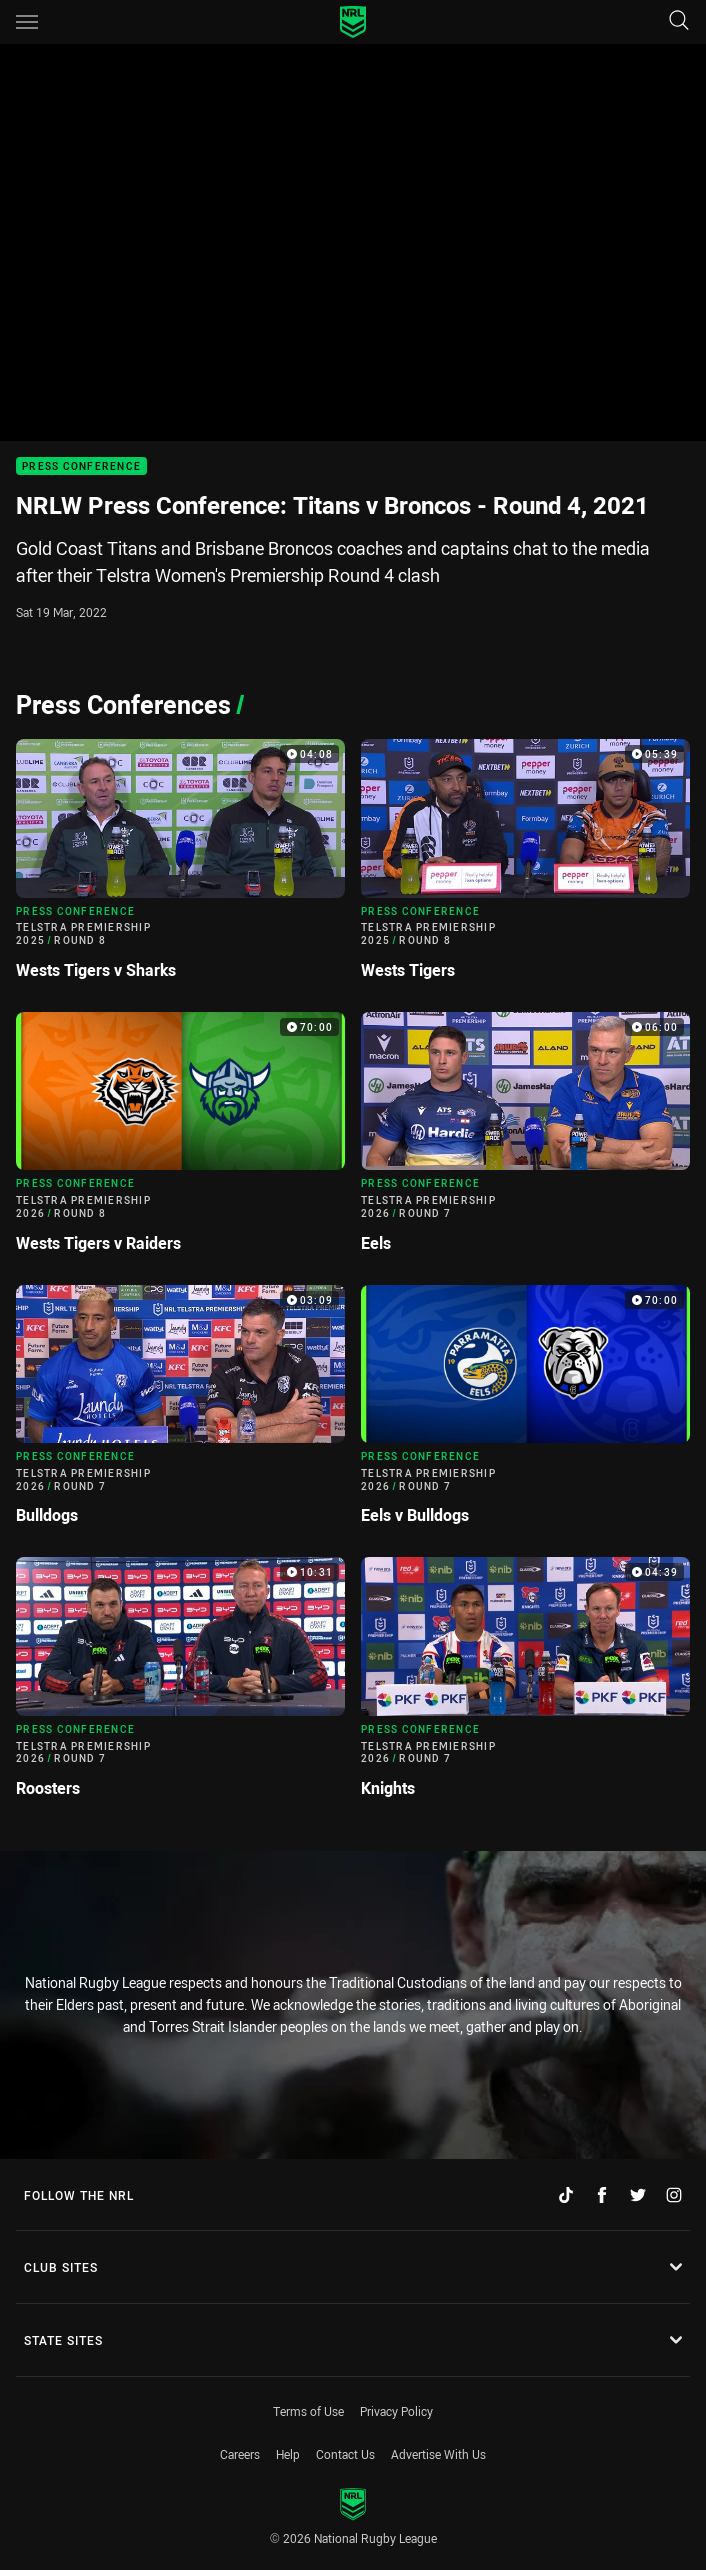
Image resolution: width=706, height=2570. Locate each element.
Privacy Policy (396, 2411)
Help (288, 2454)
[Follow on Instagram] (674, 2195)
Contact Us (345, 2454)
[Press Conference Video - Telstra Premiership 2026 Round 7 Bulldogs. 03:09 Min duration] (180, 1413)
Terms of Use (308, 2411)
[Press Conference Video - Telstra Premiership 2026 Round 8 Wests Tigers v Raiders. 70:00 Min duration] (180, 1140)
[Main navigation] (27, 22)
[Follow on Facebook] (602, 2195)
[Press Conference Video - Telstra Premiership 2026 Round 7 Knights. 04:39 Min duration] (525, 1685)
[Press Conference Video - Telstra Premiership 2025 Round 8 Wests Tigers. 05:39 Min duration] (525, 867)
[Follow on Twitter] (638, 2195)
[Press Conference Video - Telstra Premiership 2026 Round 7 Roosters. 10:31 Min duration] (180, 1685)
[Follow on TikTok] (566, 2195)
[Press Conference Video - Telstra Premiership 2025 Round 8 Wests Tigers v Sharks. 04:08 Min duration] (180, 867)
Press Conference (81, 466)
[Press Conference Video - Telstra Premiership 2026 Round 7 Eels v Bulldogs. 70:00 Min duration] (525, 1413)
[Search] (679, 21)
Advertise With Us (438, 2454)
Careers (240, 2454)
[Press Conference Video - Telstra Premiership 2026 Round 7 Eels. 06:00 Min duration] (525, 1140)
